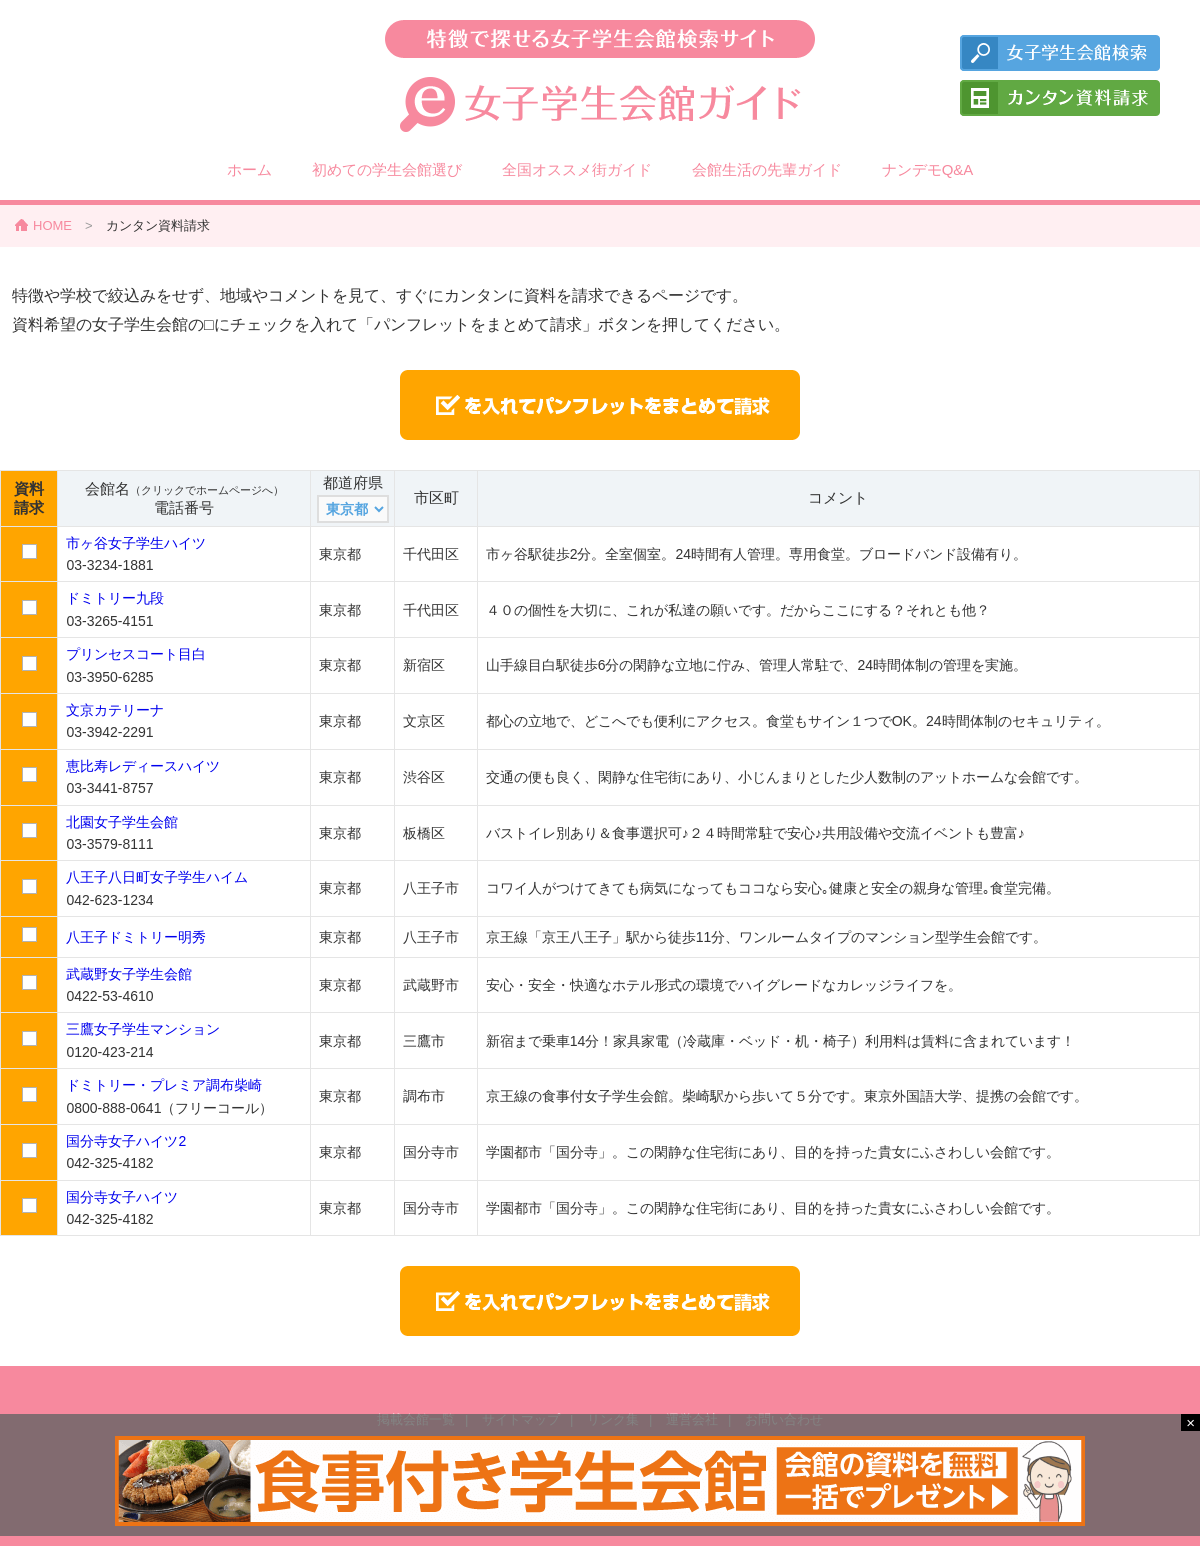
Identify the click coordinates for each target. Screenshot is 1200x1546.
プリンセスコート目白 (136, 654)
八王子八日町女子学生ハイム (157, 877)
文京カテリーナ (115, 710)
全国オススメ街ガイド (577, 169)
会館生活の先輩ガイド (767, 169)
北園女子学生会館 (122, 822)
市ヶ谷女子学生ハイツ (136, 543)
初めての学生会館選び (387, 169)
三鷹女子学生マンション (143, 1029)
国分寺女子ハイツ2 (126, 1141)
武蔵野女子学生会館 (129, 974)
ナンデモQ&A (928, 169)
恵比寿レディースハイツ (143, 766)
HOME (52, 225)
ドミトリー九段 (115, 598)
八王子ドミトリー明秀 (136, 937)
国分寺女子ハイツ (122, 1197)
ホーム (249, 169)
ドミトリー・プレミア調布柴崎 (164, 1085)
